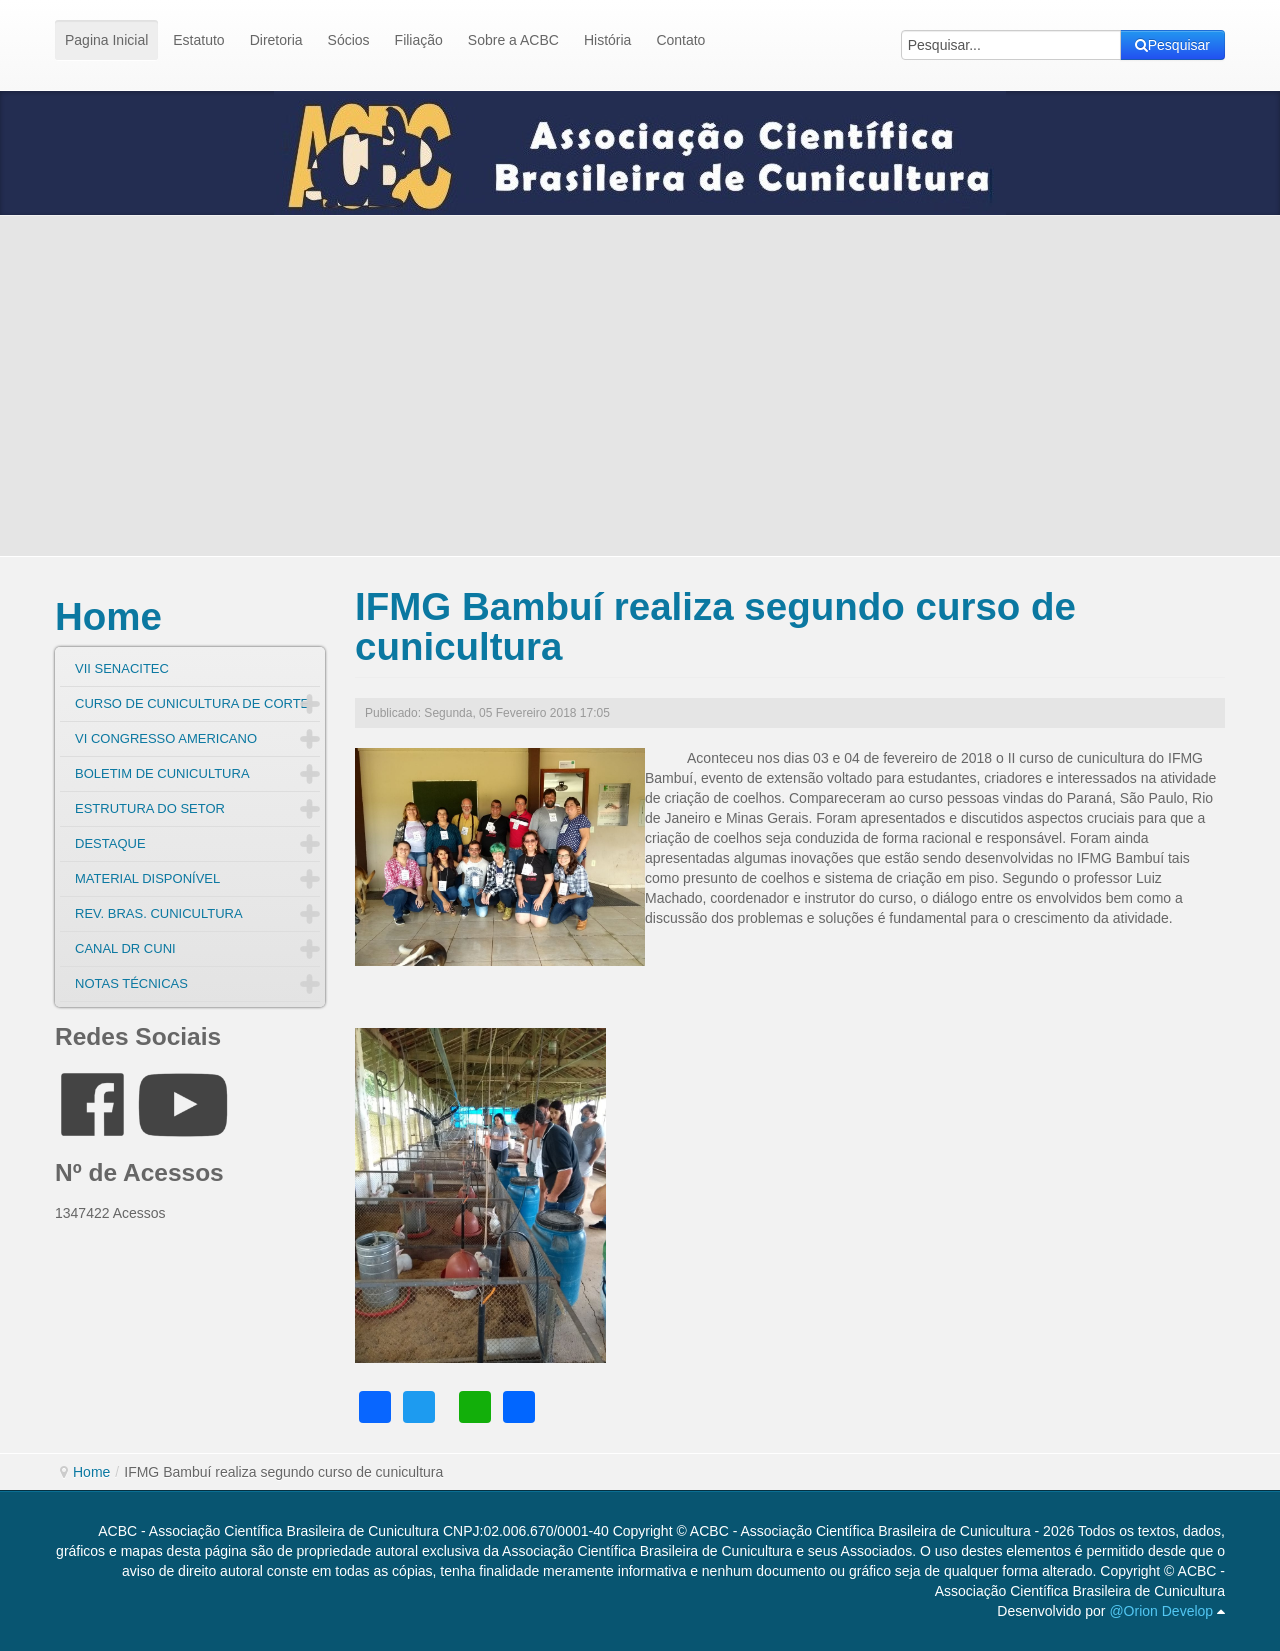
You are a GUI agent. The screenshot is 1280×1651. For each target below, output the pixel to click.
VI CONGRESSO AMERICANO (166, 738)
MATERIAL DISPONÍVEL (147, 878)
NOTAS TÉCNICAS (131, 983)
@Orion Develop (1161, 1611)
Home (108, 616)
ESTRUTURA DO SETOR (150, 808)
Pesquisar (1172, 45)
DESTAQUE (110, 843)
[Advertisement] (640, 386)
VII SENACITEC (122, 668)
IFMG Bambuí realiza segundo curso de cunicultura (715, 626)
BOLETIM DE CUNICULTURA (162, 773)
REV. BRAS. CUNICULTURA (159, 913)
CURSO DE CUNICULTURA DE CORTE (192, 703)
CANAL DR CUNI (125, 948)
